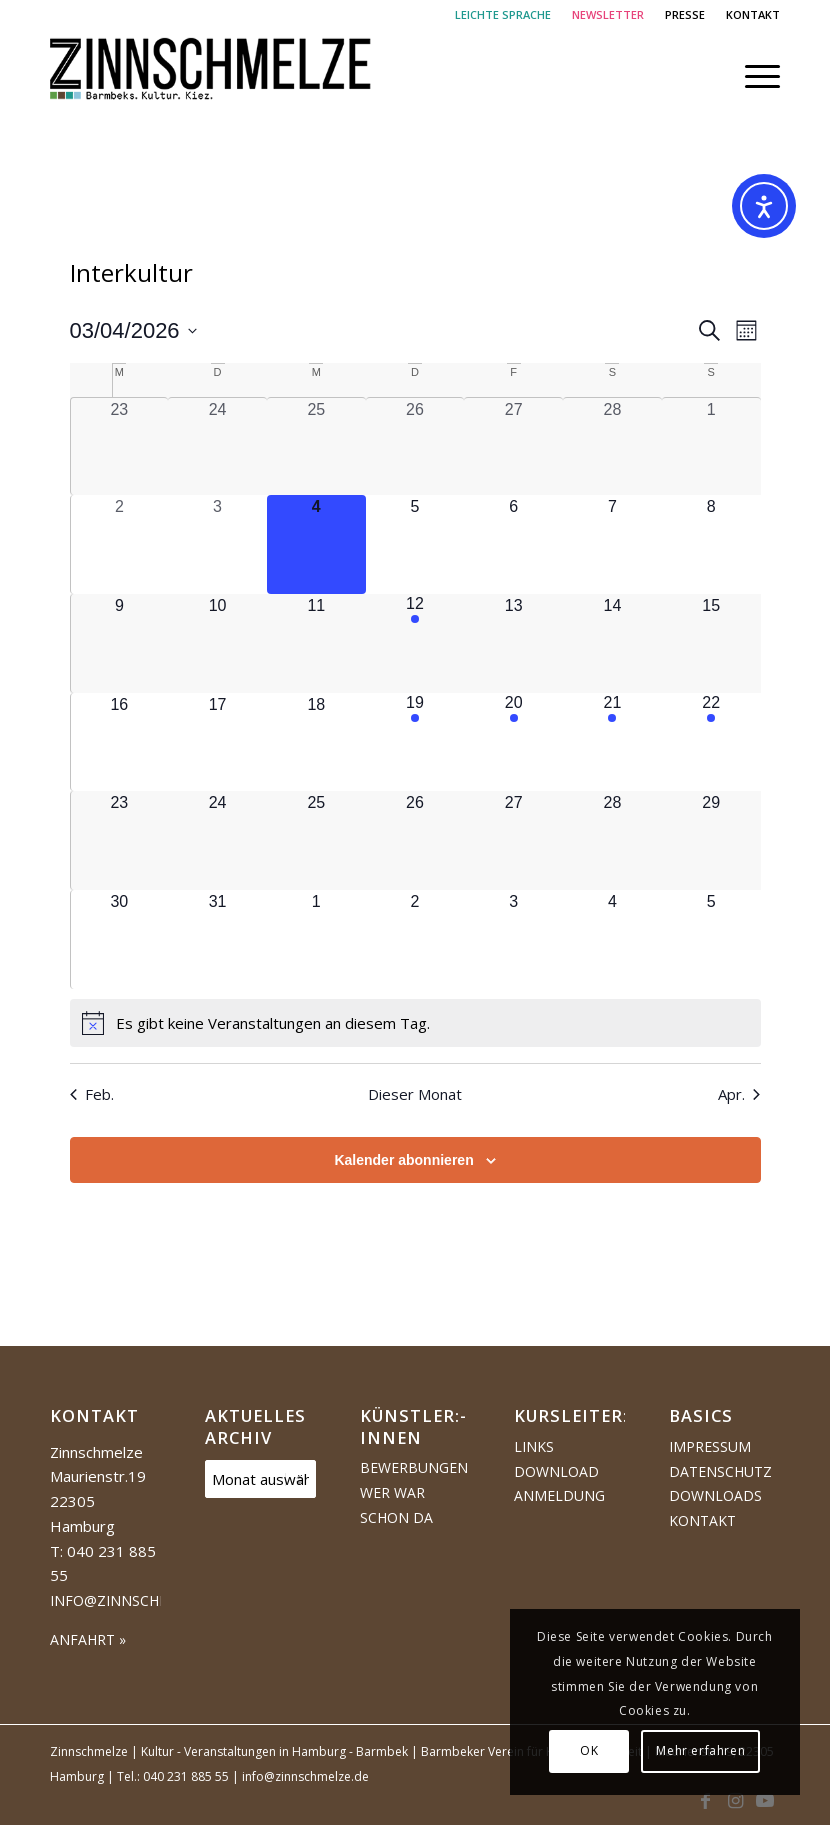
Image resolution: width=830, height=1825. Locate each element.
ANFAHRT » (88, 1639)
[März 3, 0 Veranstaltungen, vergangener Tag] (217, 544)
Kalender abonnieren (403, 1160)
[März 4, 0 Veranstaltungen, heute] (316, 544)
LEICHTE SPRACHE (503, 14)
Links (534, 1446)
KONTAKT (753, 14)
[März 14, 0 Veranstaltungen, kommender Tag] (612, 643)
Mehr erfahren (700, 1750)
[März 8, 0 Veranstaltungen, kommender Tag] (711, 544)
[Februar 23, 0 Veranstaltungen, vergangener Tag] (120, 447)
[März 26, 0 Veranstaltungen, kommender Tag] (415, 840)
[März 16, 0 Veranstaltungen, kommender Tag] (120, 742)
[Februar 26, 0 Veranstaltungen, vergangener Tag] (415, 447)
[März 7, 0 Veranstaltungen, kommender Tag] (612, 544)
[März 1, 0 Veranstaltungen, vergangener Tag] (711, 447)
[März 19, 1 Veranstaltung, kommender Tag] (415, 742)
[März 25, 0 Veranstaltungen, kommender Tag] (316, 840)
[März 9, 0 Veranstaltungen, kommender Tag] (120, 643)
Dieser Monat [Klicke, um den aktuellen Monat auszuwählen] (415, 1094)
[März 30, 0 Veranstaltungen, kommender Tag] (120, 939)
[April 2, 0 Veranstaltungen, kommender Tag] (415, 939)
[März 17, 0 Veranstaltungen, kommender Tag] (217, 742)
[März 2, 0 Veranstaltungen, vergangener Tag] (120, 544)
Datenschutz (720, 1471)
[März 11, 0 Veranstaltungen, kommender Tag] (316, 643)
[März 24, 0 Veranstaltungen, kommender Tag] (217, 840)
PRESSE (685, 14)
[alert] (415, 1023)
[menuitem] (503, 15)
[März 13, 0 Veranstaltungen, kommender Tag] (513, 643)
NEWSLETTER (608, 14)
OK (589, 1750)
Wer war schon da (396, 1505)
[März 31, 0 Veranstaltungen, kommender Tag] (217, 939)
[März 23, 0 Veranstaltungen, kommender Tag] (120, 840)
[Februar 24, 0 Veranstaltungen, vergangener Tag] (217, 447)
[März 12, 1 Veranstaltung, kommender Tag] (415, 643)
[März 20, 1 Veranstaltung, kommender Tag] (513, 742)
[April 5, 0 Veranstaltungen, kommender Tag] (711, 939)
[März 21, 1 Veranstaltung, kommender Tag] (612, 742)
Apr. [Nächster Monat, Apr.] (739, 1094)
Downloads (715, 1495)
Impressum (710, 1446)
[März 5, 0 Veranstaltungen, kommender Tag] (415, 544)
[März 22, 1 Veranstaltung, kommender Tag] (711, 742)
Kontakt (702, 1520)
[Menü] (752, 76)
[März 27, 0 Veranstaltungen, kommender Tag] (513, 840)
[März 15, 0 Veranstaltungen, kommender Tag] (711, 643)
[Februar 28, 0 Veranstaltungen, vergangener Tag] (612, 447)
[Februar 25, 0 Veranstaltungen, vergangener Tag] (316, 447)
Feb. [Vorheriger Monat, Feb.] (92, 1094)
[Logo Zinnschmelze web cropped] (211, 76)
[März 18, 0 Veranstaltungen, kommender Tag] (316, 742)
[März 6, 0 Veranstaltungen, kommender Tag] (513, 544)
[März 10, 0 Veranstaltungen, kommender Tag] (217, 643)
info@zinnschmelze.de (138, 1600)
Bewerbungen (414, 1467)
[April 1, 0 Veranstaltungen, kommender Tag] (316, 939)
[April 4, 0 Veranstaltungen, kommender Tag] (612, 939)
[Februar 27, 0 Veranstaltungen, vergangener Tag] (513, 447)
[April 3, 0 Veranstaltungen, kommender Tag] (513, 939)
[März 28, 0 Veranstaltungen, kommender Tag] (612, 840)
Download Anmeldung (559, 1484)
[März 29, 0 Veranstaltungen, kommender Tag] (711, 840)
